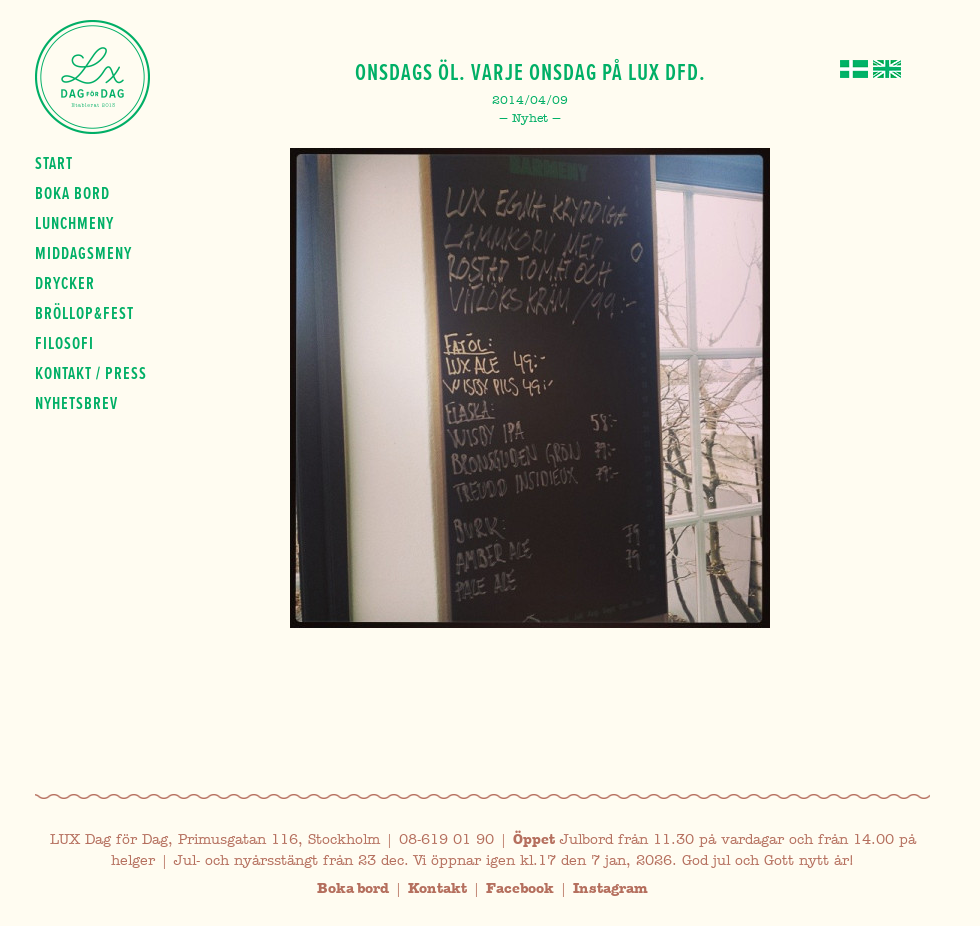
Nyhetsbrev (76, 403)
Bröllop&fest (84, 313)
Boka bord (72, 193)
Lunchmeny (74, 223)
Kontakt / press (91, 373)
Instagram (610, 888)
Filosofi (64, 343)
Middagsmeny (83, 253)
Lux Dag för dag (92, 77)
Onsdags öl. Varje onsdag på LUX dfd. (530, 72)
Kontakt (437, 888)
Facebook (520, 888)
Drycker (65, 283)
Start (54, 163)
